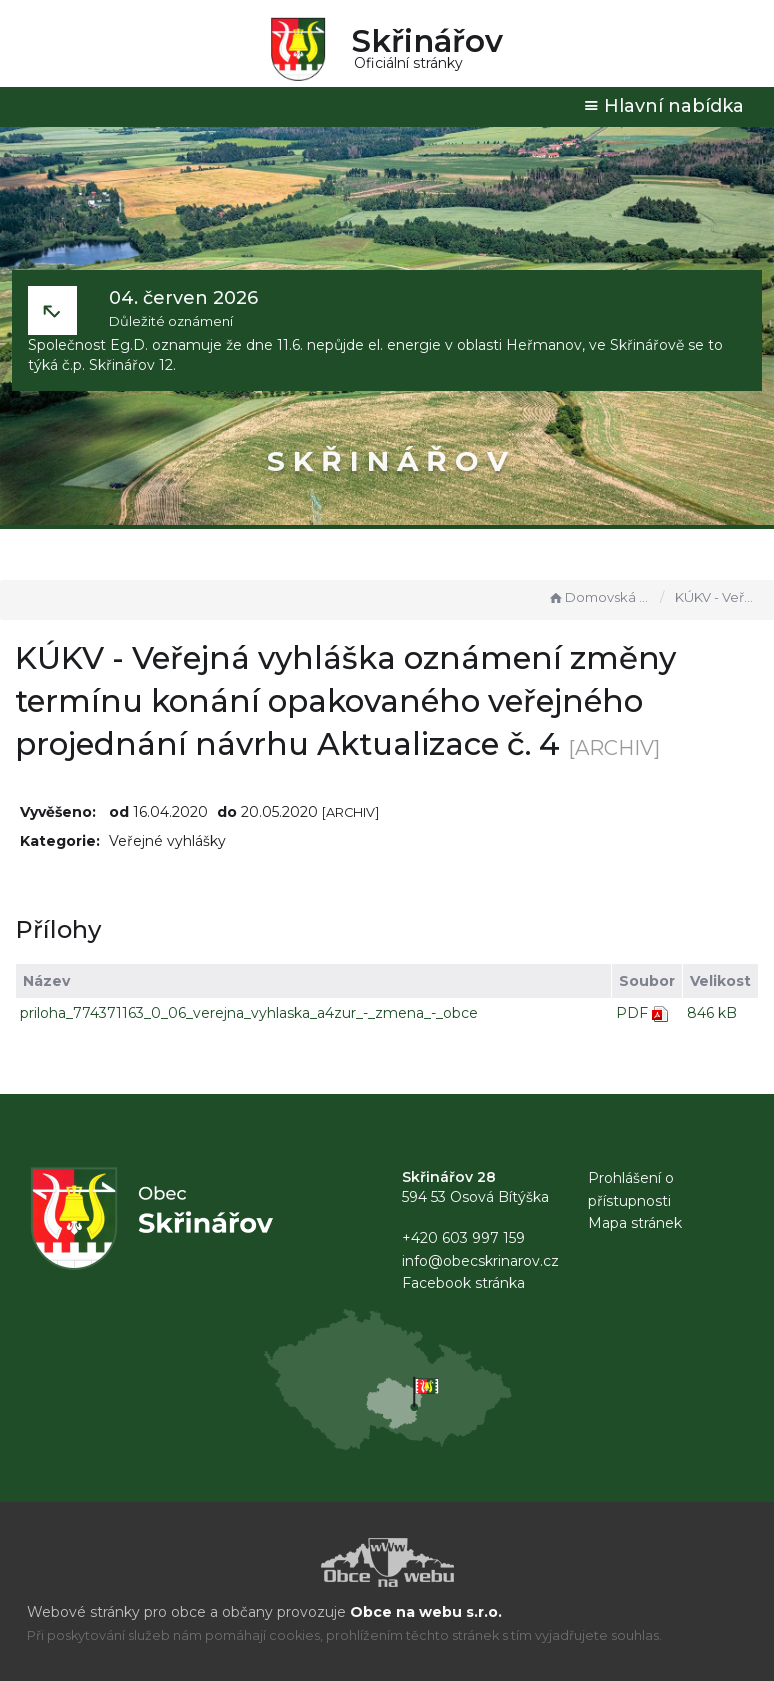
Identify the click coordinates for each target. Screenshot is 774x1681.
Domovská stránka (599, 597)
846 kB (712, 1013)
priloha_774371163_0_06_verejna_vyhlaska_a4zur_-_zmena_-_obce (249, 1013)
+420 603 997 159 (463, 1238)
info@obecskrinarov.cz (480, 1261)
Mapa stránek (635, 1223)
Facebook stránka (463, 1283)
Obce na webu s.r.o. (426, 1612)
